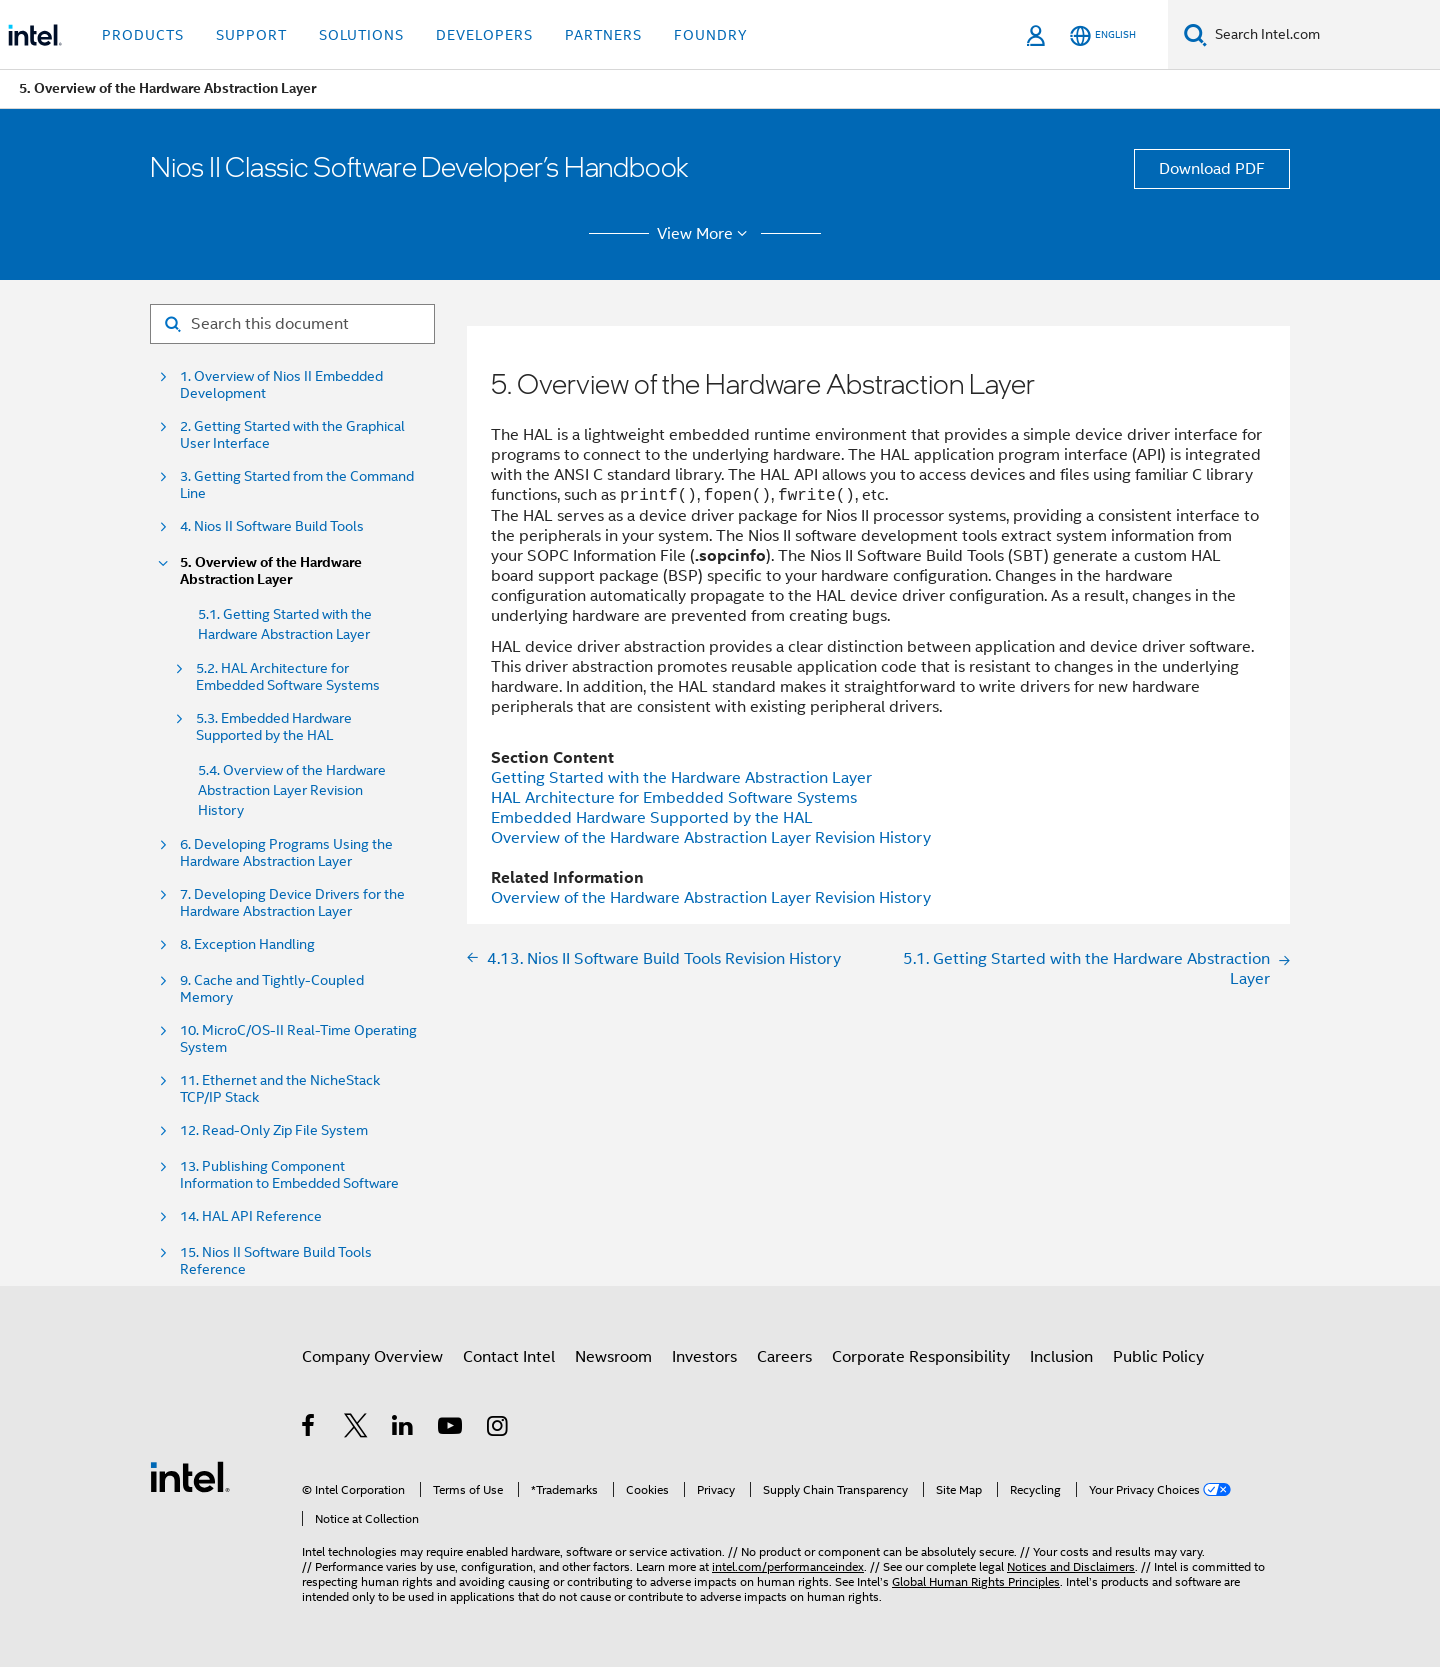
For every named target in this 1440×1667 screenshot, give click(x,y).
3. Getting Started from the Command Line (297, 485)
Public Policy (1158, 1357)
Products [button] (143, 35)
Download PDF (1212, 169)
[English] (1103, 35)
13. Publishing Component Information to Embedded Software (289, 1175)
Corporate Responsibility (921, 1357)
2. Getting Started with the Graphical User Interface (292, 435)
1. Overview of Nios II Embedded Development (281, 385)
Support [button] (251, 35)
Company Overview (372, 1357)
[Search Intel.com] (1323, 35)
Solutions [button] (361, 35)
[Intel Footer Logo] (190, 1476)
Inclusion (1061, 1357)
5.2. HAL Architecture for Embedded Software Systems (288, 677)
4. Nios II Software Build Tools (272, 526)
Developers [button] (484, 35)
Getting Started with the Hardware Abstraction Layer (681, 778)
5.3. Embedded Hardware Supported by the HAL (274, 727)
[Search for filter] (292, 324)
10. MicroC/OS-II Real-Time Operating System (298, 1039)
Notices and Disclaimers (1071, 1566)
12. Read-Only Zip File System (274, 1130)
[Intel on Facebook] (309, 1429)
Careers (784, 1357)
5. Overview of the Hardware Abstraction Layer (271, 571)
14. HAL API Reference (251, 1216)
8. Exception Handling (247, 944)
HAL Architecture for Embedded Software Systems (674, 798)
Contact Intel (509, 1357)
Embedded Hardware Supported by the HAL (652, 818)
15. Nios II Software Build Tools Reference (276, 1261)
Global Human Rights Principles (976, 1581)
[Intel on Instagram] (498, 1429)
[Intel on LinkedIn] (403, 1429)
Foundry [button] (711, 35)
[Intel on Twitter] (356, 1429)
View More (705, 234)
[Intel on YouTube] (451, 1429)
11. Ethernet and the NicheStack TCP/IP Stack (280, 1089)
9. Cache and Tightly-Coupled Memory (272, 989)
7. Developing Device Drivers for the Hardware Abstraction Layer (292, 903)
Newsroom (613, 1357)
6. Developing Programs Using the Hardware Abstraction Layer (286, 853)
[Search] (1195, 34)
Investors (704, 1357)
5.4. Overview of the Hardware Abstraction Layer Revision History (292, 790)
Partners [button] (603, 35)
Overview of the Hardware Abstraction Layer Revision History (711, 838)
